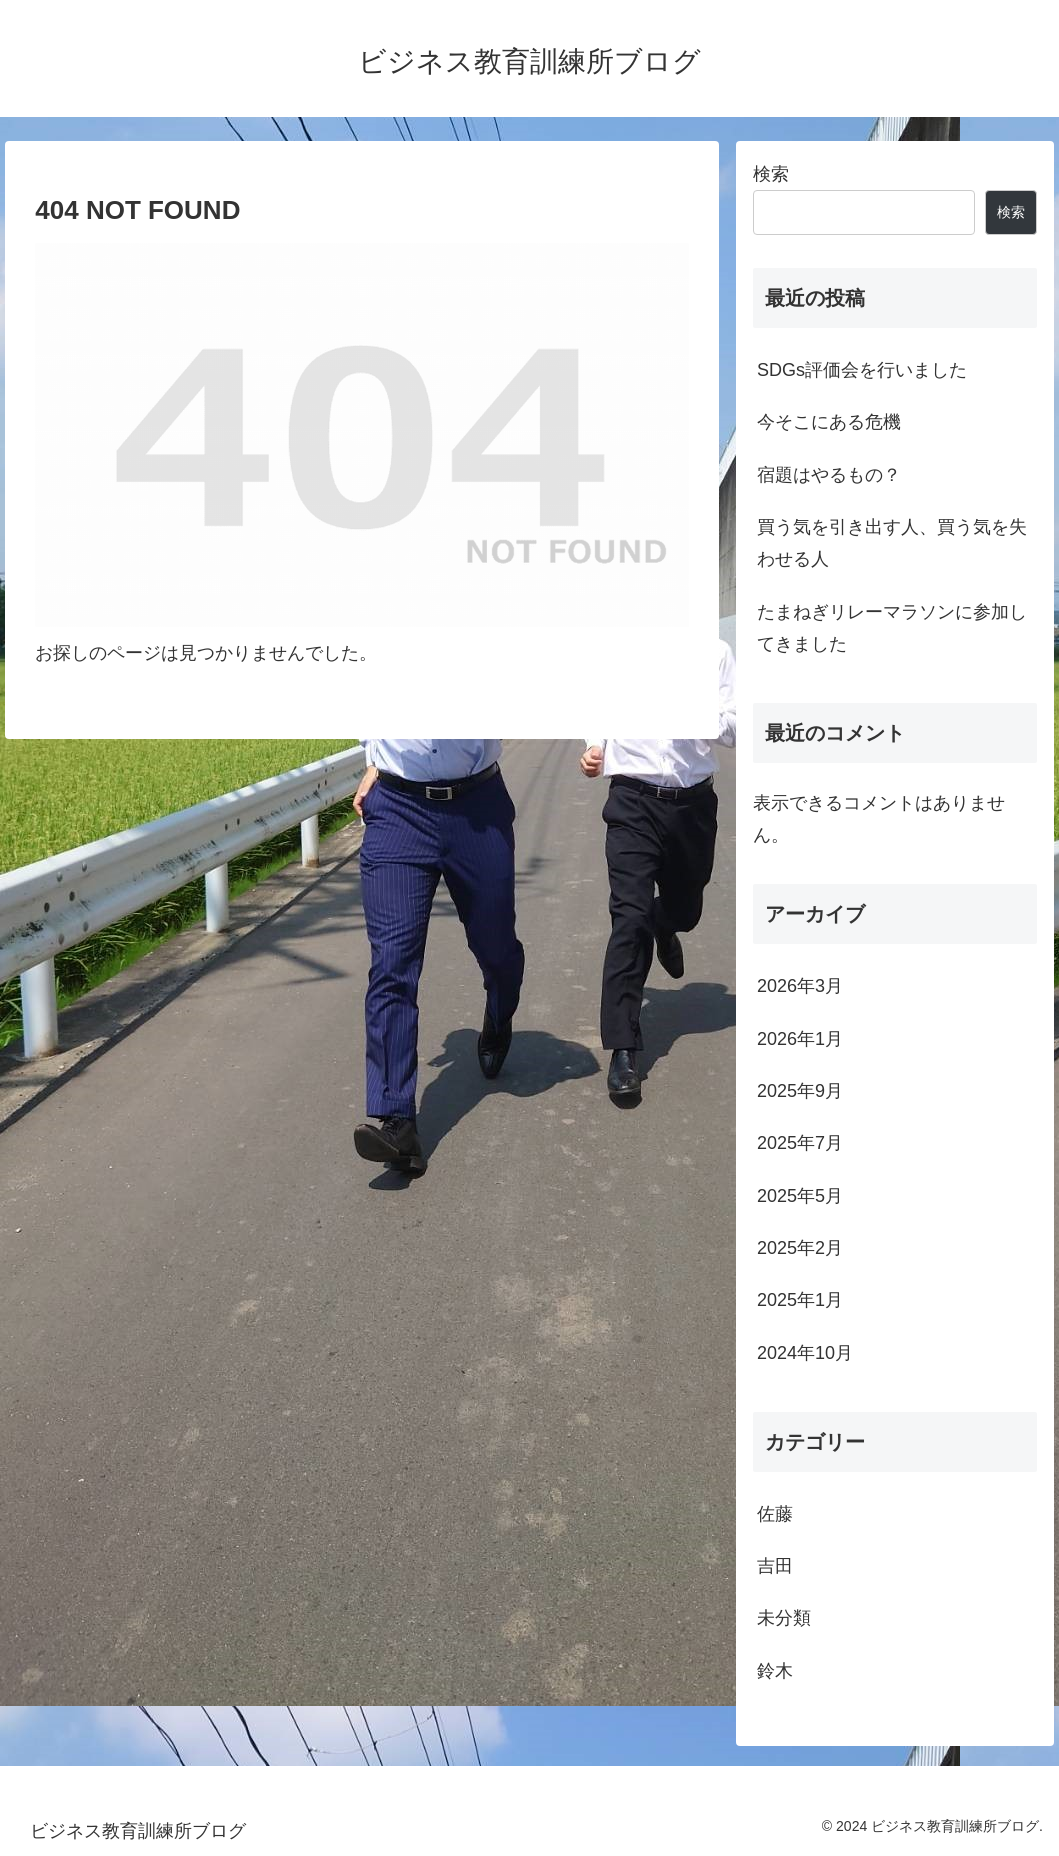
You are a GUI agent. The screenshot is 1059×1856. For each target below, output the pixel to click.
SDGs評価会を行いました (862, 370)
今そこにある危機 (829, 422)
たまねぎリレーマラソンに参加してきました (892, 628)
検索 (771, 174)
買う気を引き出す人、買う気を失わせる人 (892, 543)
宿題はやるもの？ (829, 475)
